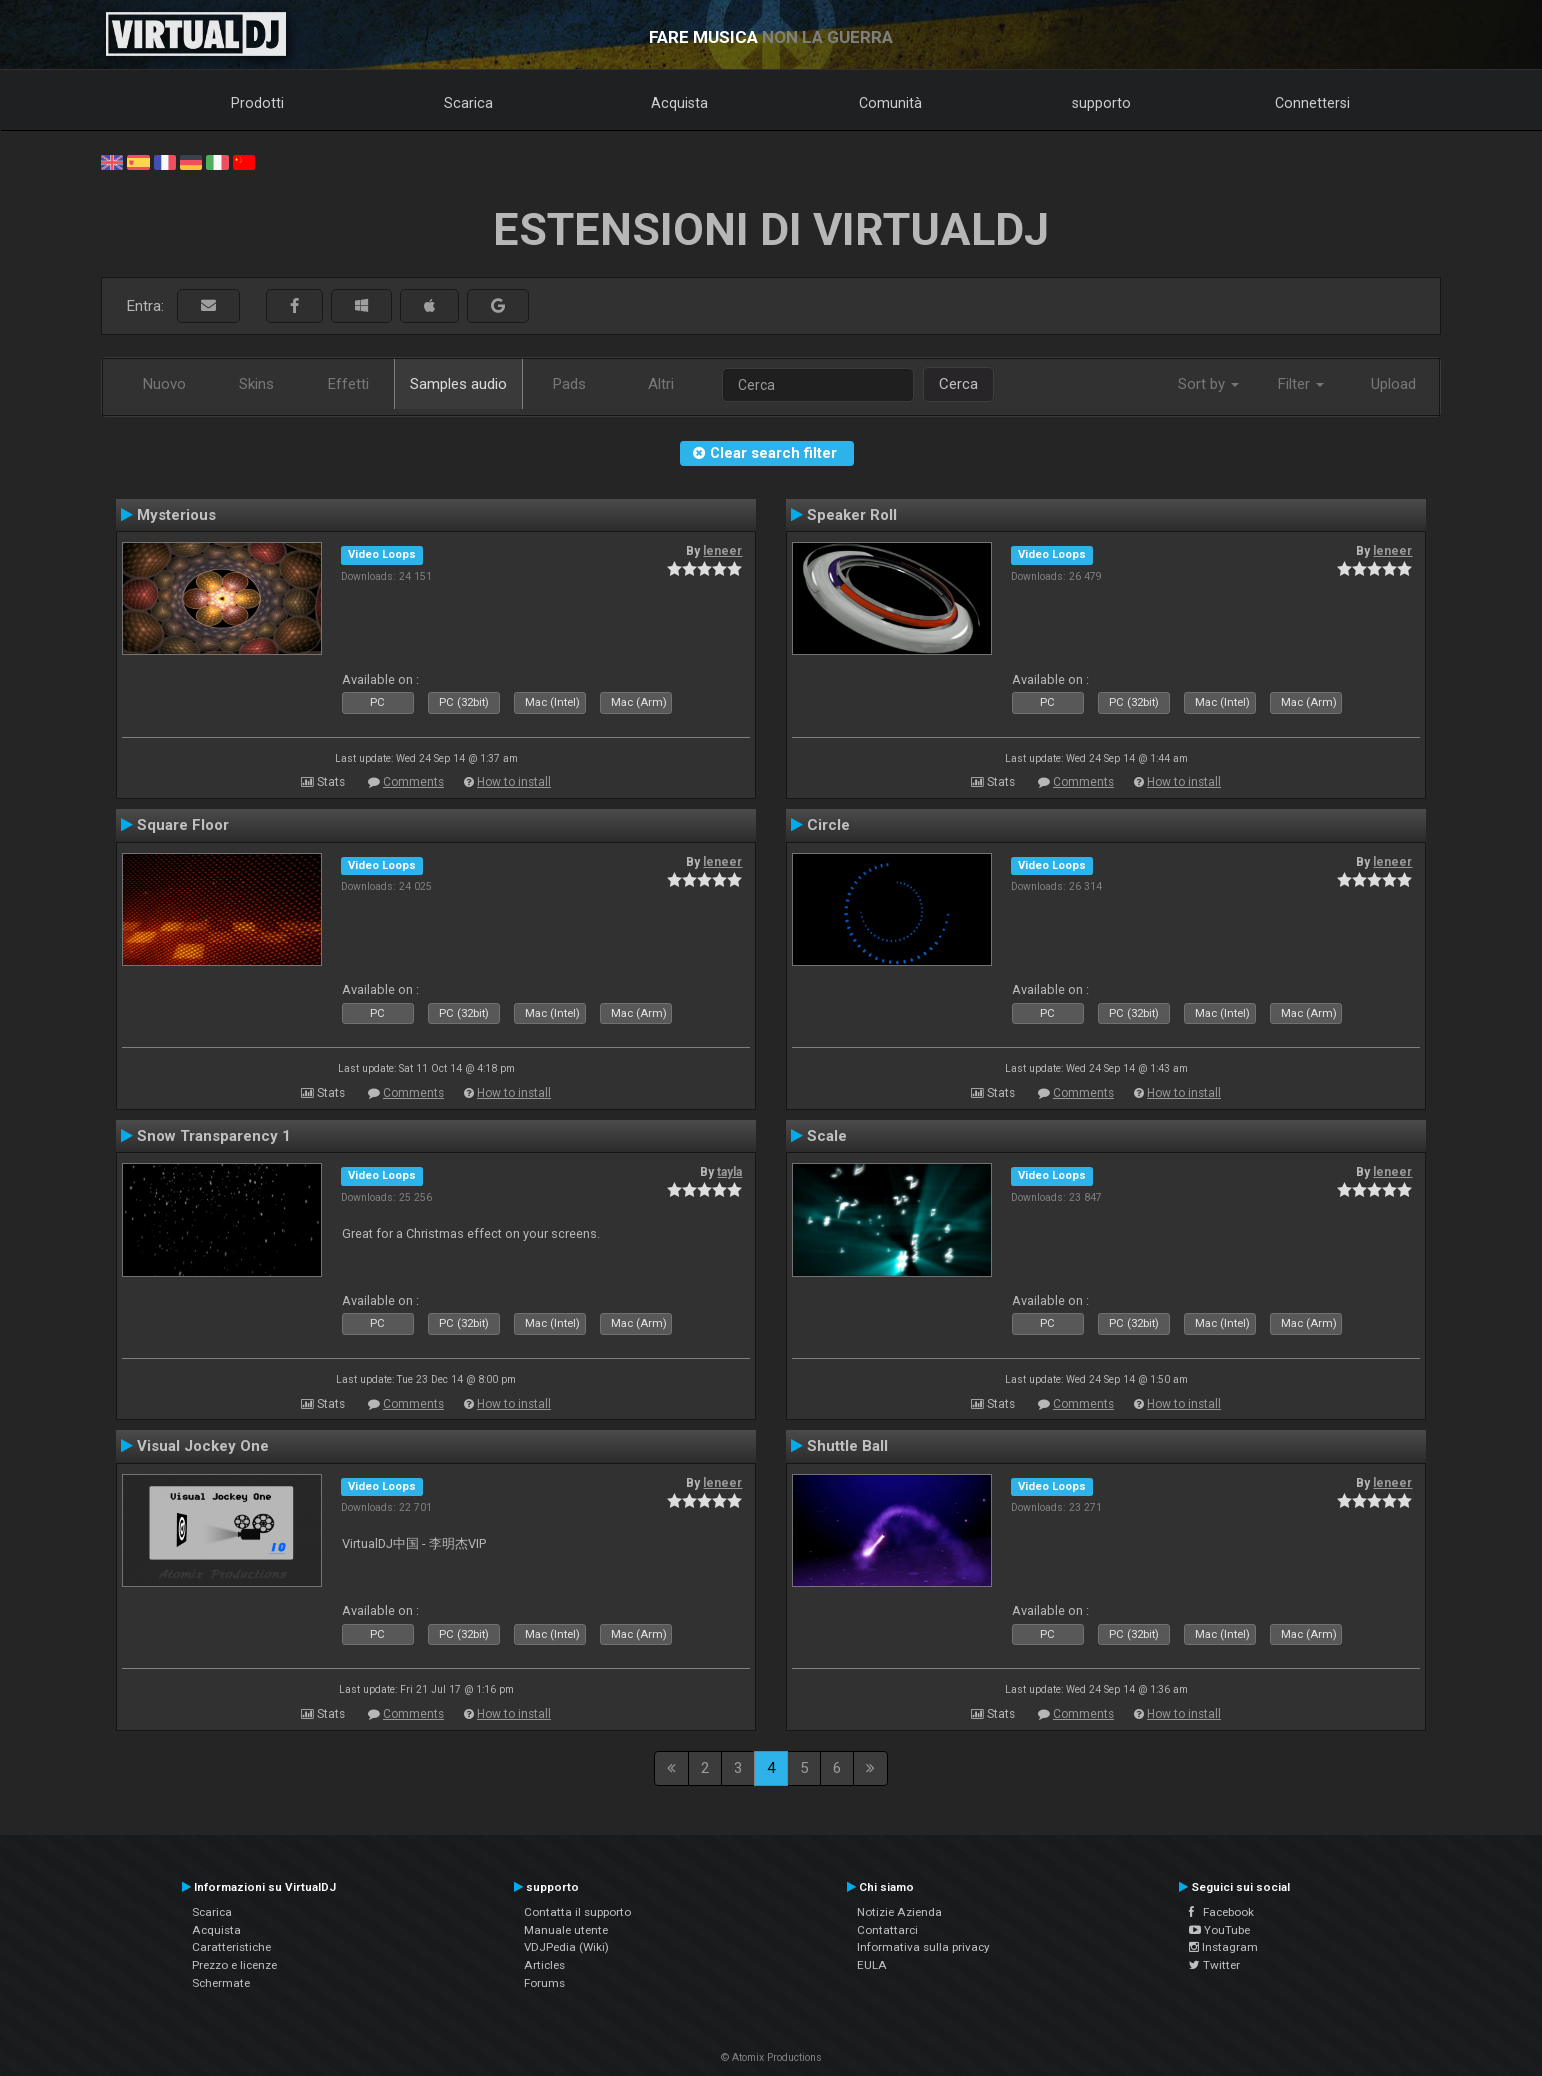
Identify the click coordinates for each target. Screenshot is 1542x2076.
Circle (828, 825)
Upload (1393, 384)
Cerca (958, 384)
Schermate (221, 1983)
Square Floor (183, 825)
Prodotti (257, 103)
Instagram (1223, 1947)
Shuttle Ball (847, 1446)
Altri (661, 384)
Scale (827, 1136)
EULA (872, 1965)
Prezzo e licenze (234, 1965)
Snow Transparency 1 (214, 1136)
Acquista (679, 103)
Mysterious (176, 515)
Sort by (1208, 384)
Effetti (348, 384)
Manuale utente (566, 1930)
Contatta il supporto (577, 1912)
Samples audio (458, 384)
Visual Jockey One (203, 1446)
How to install (514, 782)
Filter (1301, 384)
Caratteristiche (231, 1947)
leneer (722, 551)
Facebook (1221, 1912)
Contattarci (887, 1930)
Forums (544, 1983)
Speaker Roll (852, 515)
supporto (1101, 103)
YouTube (1219, 1930)
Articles (544, 1965)
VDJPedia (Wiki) (566, 1947)
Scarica (468, 103)
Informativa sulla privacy (923, 1947)
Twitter (1214, 1965)
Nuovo (164, 384)
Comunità (890, 103)
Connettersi (1312, 103)
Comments (413, 782)
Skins (256, 384)
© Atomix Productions (771, 2057)
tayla (729, 1172)
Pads (569, 384)
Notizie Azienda (899, 1912)
